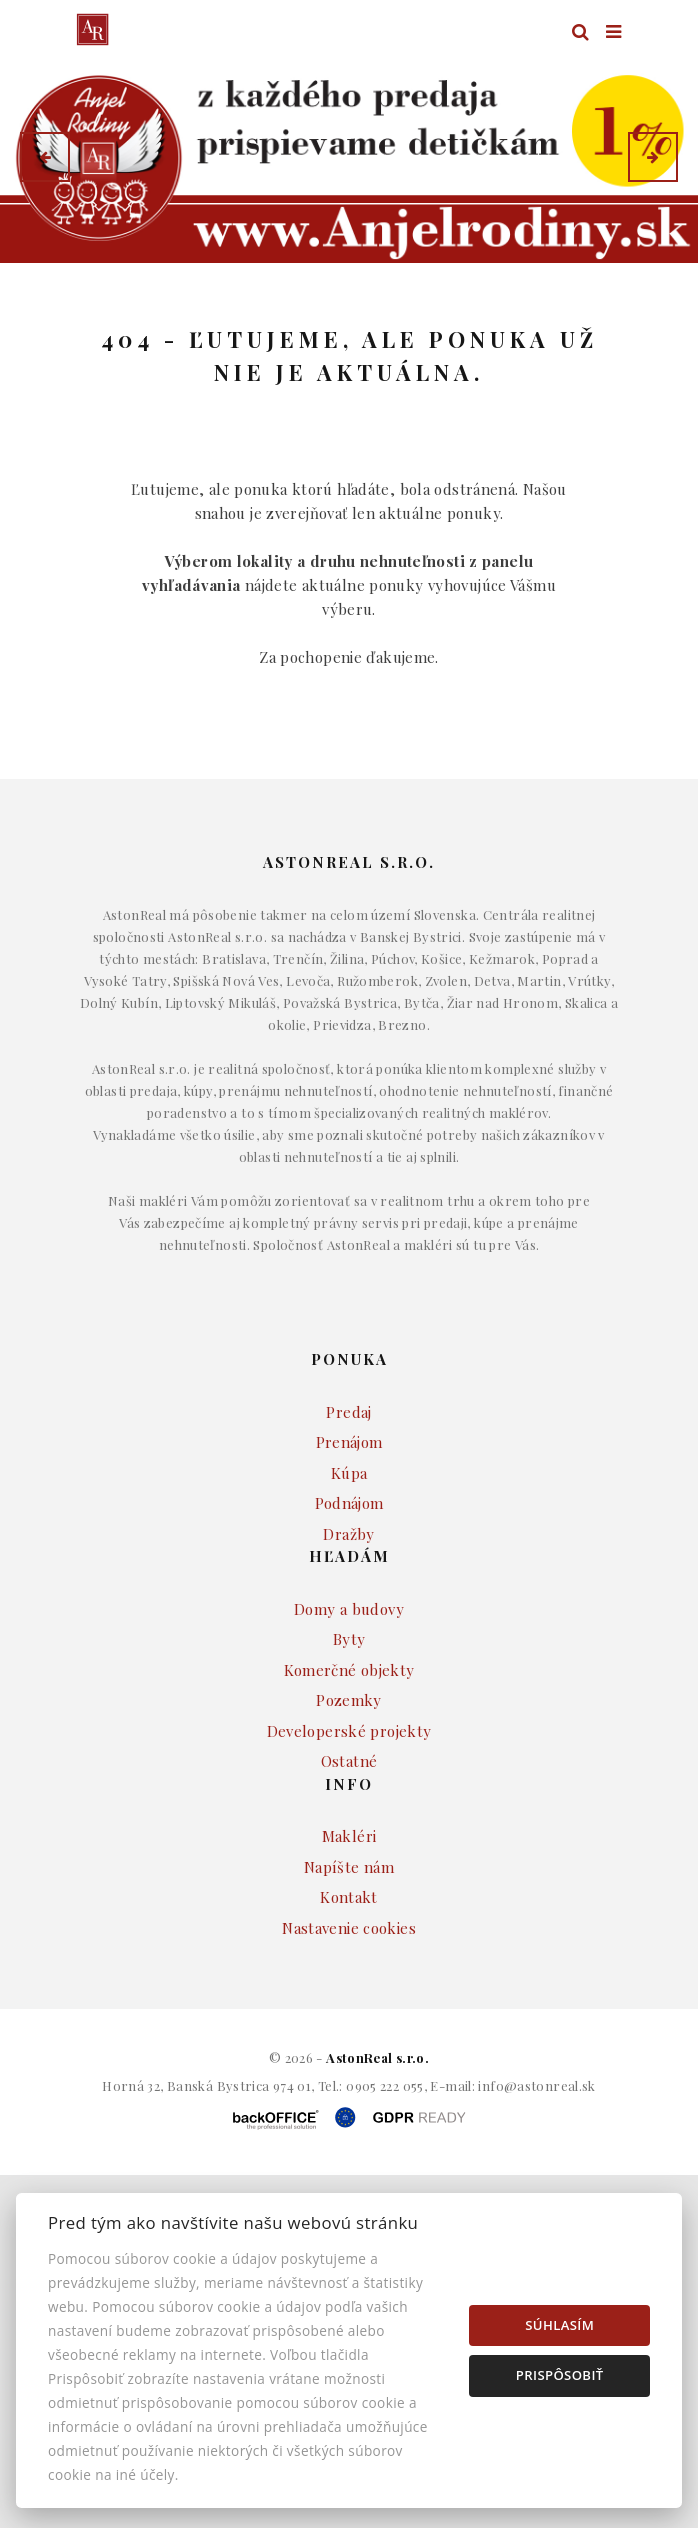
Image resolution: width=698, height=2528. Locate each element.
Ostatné (349, 1818)
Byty (349, 1696)
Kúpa (349, 1530)
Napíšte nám (349, 1924)
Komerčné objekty (349, 1727)
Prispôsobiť (560, 2375)
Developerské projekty (349, 1788)
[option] (349, 156)
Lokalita (106, 304)
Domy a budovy (349, 1666)
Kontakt (349, 1954)
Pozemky (349, 1757)
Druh (383, 304)
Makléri (349, 1893)
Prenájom (349, 1499)
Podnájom (349, 1560)
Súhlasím (559, 2325)
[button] (45, 157)
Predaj (348, 1469)
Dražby (348, 1591)
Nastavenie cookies (349, 1985)
